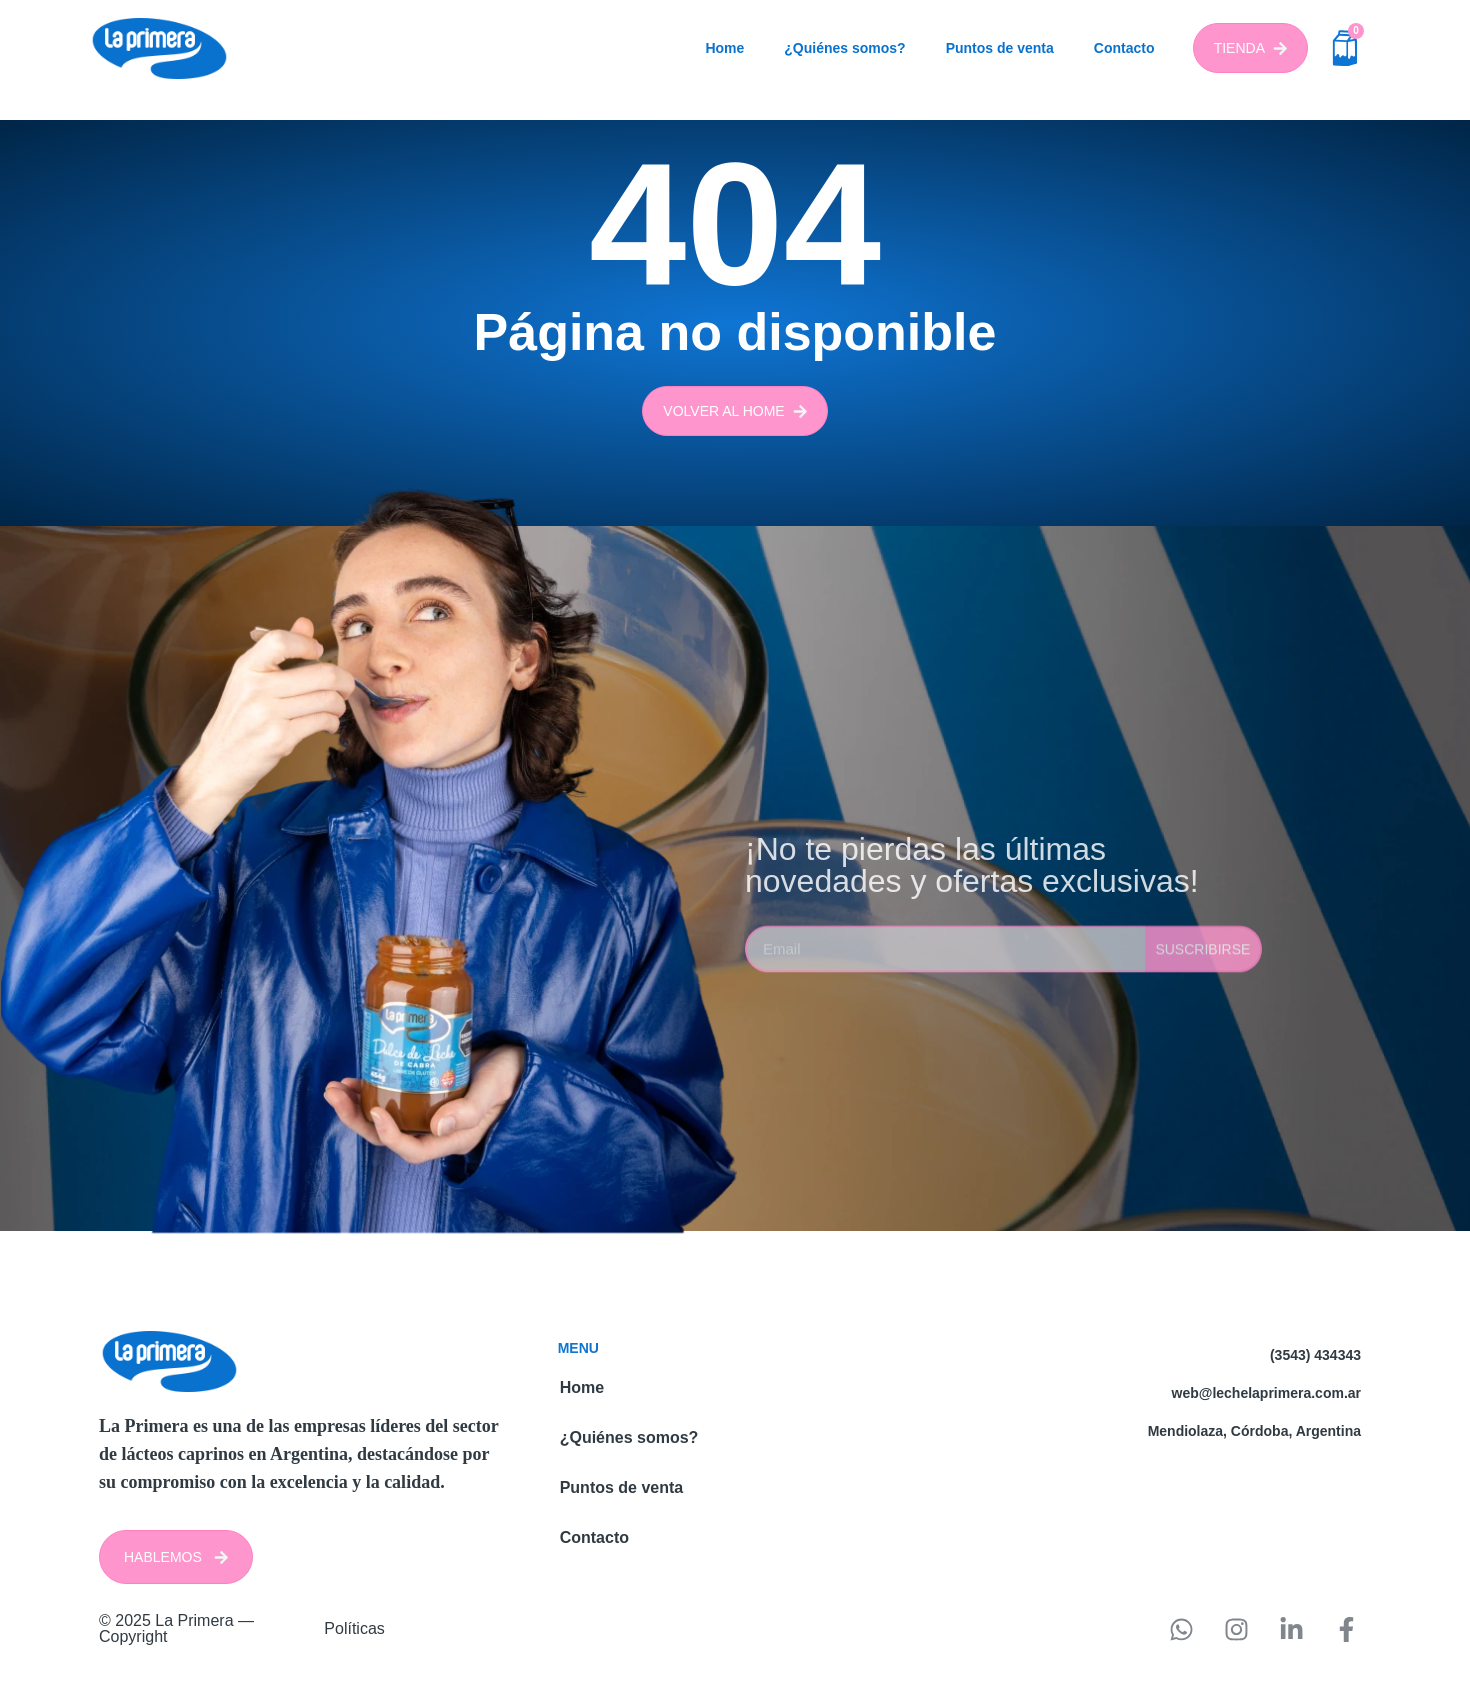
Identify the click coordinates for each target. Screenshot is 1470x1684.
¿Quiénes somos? (844, 48)
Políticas (354, 1628)
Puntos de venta (1000, 48)
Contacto (1124, 48)
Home (724, 48)
